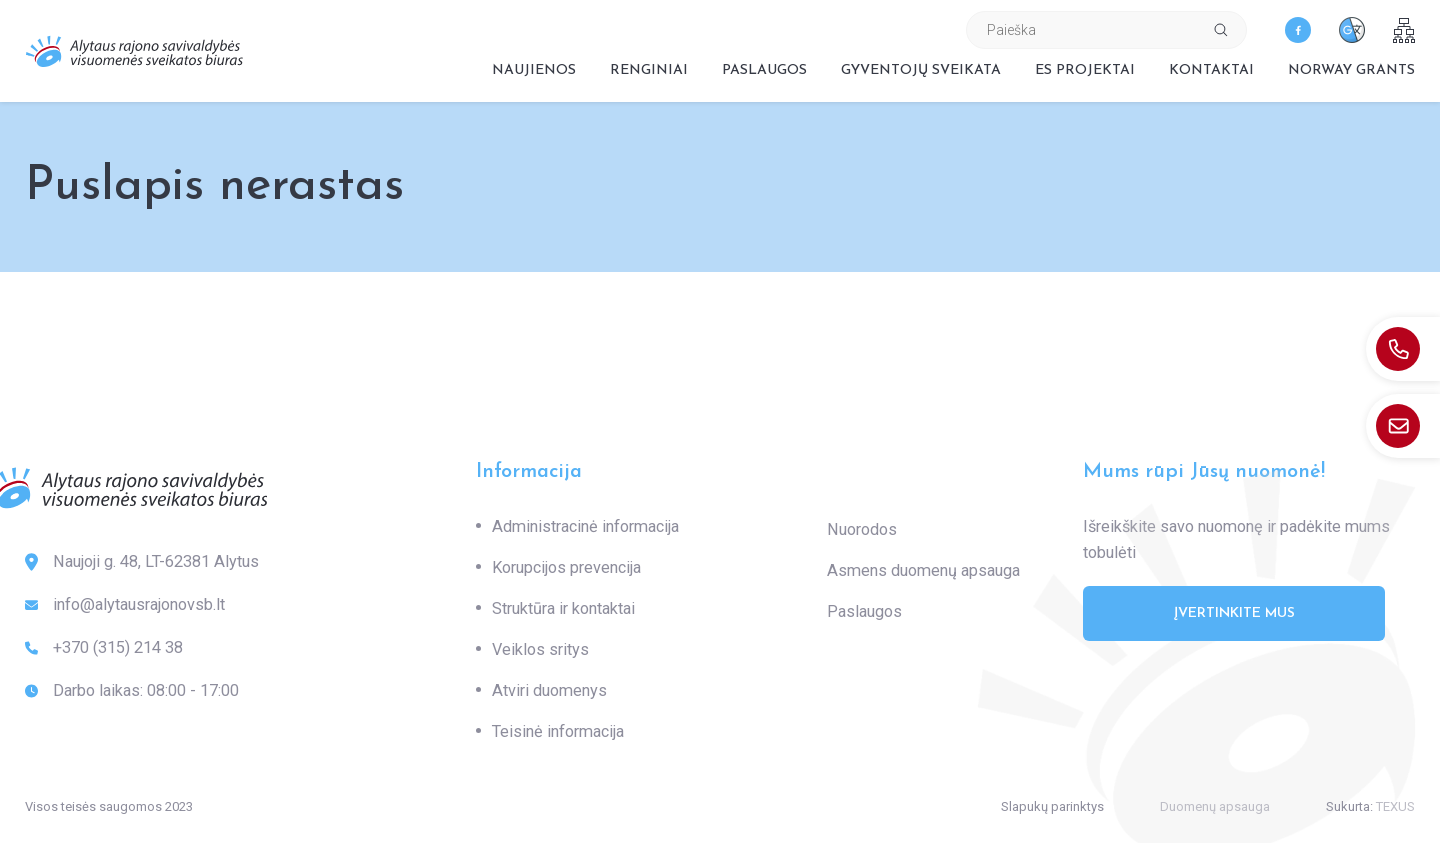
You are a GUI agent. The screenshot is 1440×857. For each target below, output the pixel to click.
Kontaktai (1211, 70)
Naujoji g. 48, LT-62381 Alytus (142, 562)
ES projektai (1085, 70)
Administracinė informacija (585, 526)
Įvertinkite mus (1234, 613)
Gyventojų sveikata (921, 70)
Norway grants (1351, 70)
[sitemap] (1404, 30)
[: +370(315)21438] (1403, 349)
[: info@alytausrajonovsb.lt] (1403, 426)
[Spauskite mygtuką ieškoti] (1221, 30)
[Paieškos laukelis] (1081, 30)
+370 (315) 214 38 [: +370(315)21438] (104, 648)
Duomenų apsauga (1215, 806)
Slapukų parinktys (1052, 806)
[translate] (1352, 30)
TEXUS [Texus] (1395, 806)
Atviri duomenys (549, 690)
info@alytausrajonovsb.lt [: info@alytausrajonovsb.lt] (125, 605)
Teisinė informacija (558, 731)
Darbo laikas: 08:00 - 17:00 (132, 691)
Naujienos (534, 70)
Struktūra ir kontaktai (563, 608)
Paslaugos (764, 70)
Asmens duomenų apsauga (923, 570)
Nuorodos (862, 529)
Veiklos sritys (540, 649)
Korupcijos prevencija (566, 567)
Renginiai (649, 70)
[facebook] (1298, 30)
